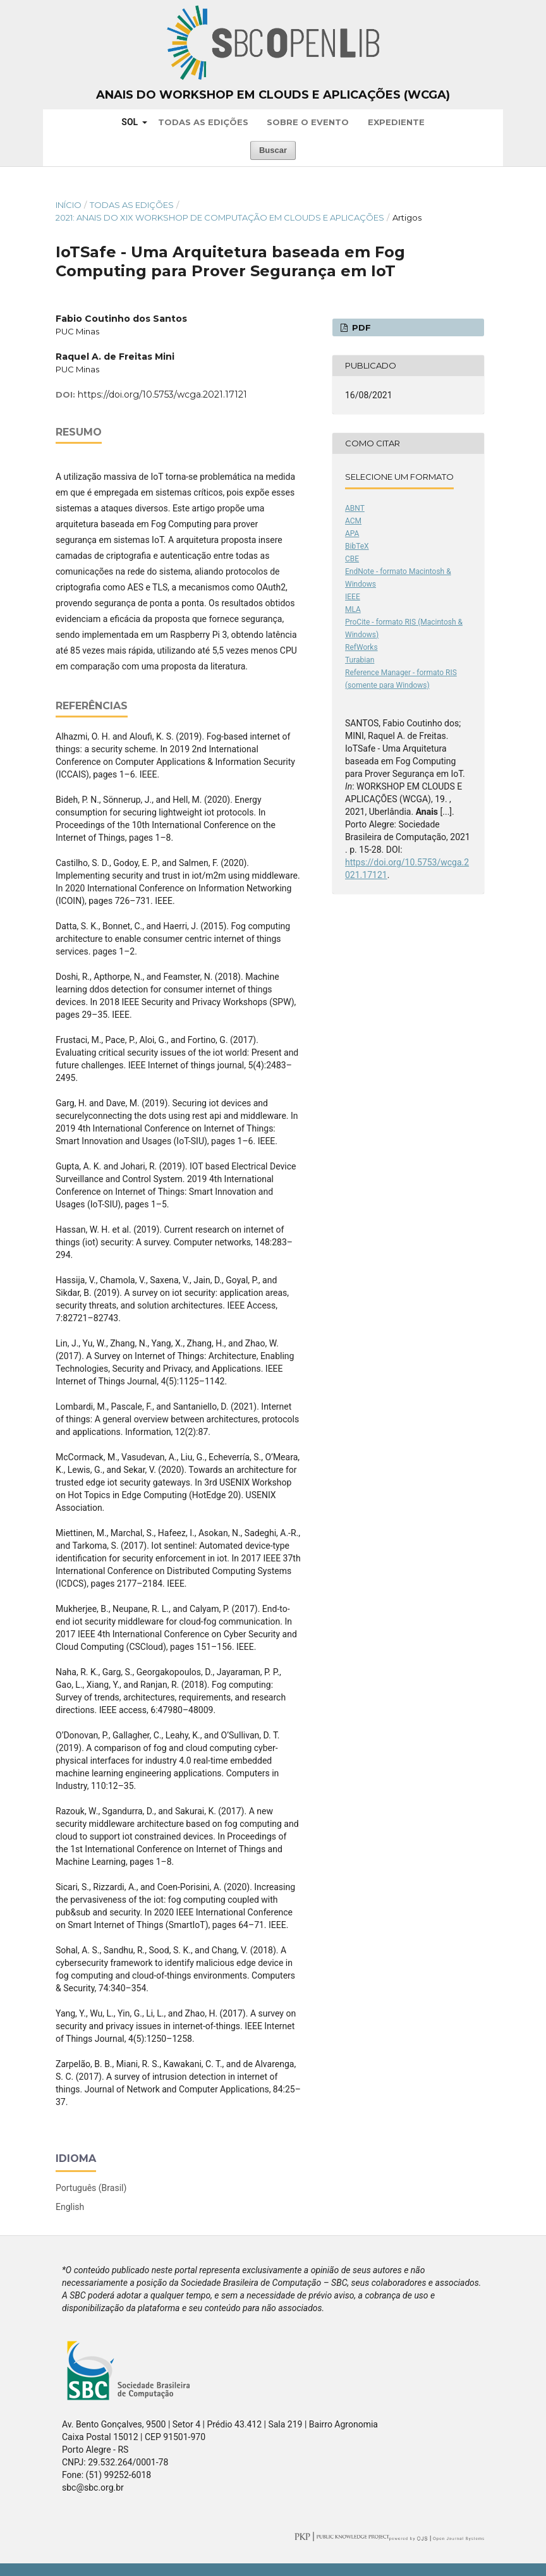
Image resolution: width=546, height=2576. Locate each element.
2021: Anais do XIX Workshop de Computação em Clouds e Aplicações (220, 217)
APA (352, 533)
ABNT (355, 508)
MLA (353, 609)
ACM (353, 520)
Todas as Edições (203, 122)
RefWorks (361, 647)
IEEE (352, 596)
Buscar (273, 150)
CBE (352, 558)
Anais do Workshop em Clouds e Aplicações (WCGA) (273, 95)
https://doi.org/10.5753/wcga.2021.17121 (162, 394)
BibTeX (357, 546)
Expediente (396, 122)
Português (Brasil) (91, 2188)
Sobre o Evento (308, 122)
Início (69, 205)
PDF (360, 327)
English (70, 2207)
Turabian (359, 660)
